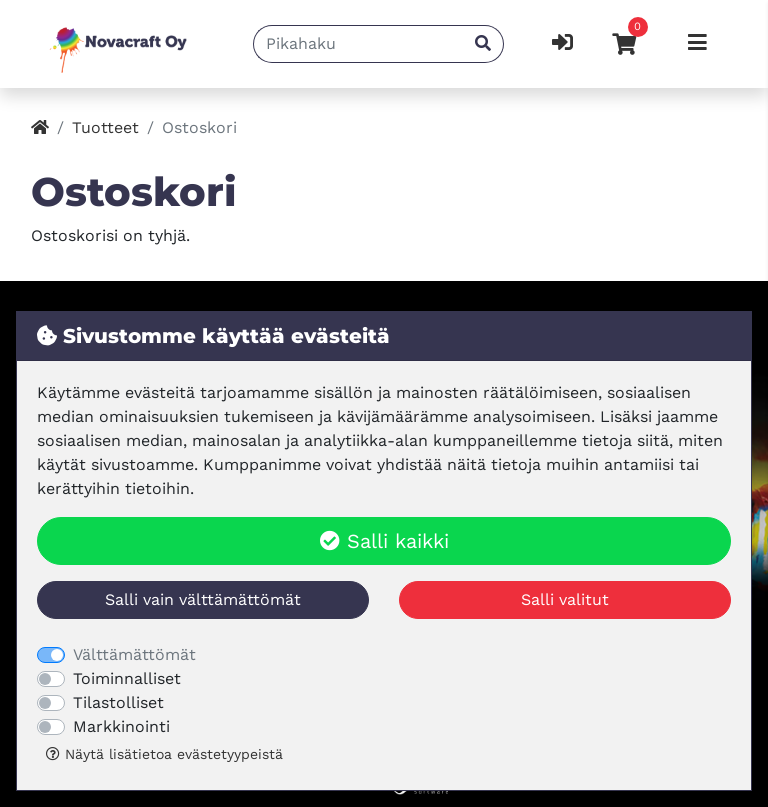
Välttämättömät (134, 654)
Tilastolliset (118, 702)
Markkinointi (121, 726)
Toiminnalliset (127, 678)
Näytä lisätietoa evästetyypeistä (164, 754)
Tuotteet (105, 127)
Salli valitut (565, 599)
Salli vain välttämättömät (203, 599)
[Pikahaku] (359, 44)
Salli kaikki (384, 541)
